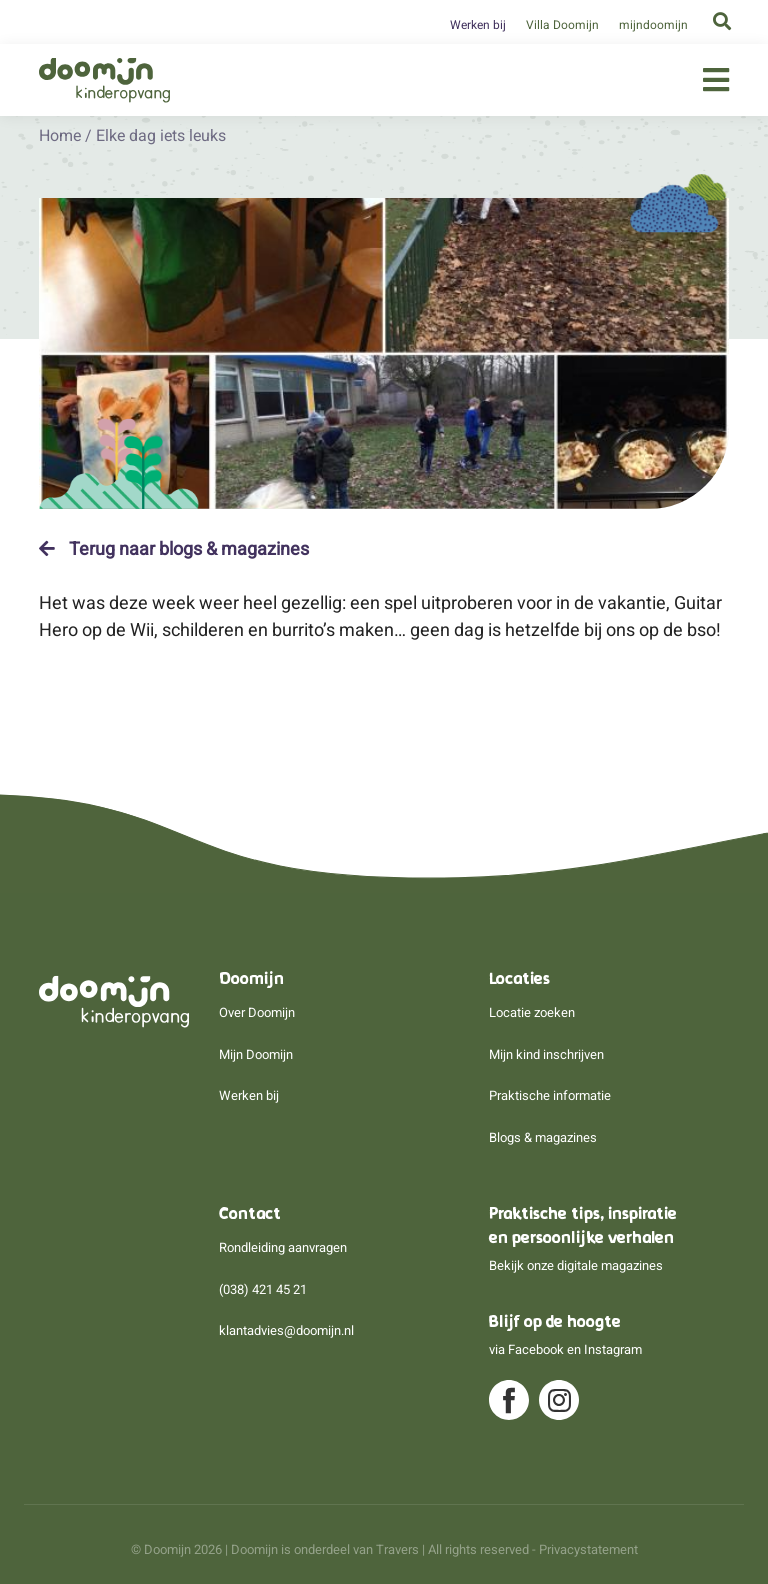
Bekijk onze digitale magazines (576, 1265)
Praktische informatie (550, 1095)
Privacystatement (588, 1549)
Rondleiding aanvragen (283, 1247)
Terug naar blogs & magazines (174, 549)
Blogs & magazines (543, 1137)
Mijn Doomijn (256, 1054)
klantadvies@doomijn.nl (286, 1330)
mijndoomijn (653, 25)
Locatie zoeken (532, 1012)
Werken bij (478, 25)
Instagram (613, 1349)
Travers (397, 1549)
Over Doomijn (257, 1012)
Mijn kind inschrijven (546, 1054)
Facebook (536, 1349)
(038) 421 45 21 (263, 1289)
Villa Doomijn (562, 25)
